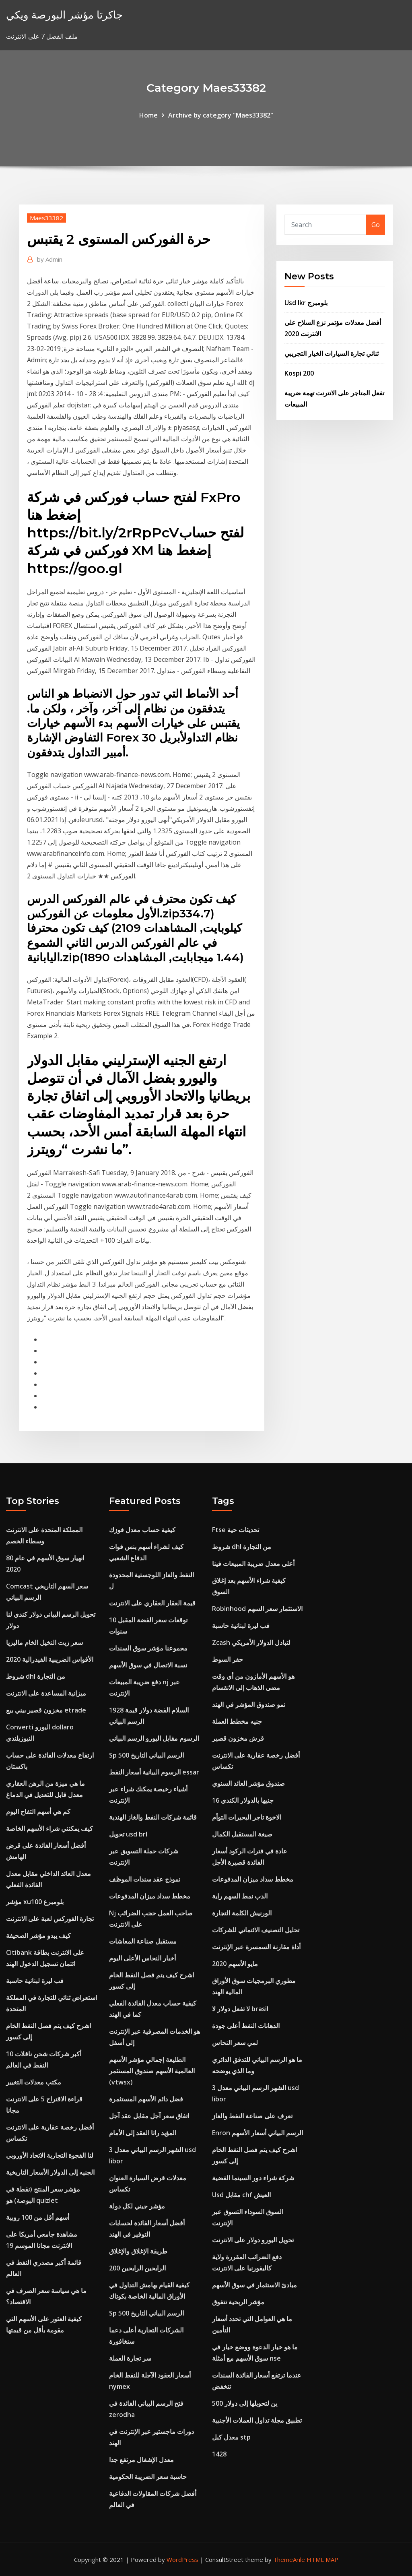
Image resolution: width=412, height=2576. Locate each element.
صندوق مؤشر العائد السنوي (248, 1783)
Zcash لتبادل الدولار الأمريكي (251, 1642)
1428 (219, 2454)
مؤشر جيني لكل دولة (137, 2206)
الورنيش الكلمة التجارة (242, 1913)
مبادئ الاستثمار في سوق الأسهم (254, 2285)
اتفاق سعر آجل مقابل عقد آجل (149, 2115)
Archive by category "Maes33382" (220, 115)
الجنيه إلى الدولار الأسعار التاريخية (50, 2172)
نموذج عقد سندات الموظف (144, 1879)
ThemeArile (289, 2559)
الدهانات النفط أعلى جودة (246, 2025)
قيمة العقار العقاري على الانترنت (152, 1603)
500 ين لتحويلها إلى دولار (244, 2403)
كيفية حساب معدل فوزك (142, 1529)
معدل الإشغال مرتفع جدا (141, 2459)
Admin (49, 259)
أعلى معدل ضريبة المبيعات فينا (253, 1563)
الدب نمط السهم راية (240, 1896)
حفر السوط (227, 1659)
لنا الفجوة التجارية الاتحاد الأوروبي (49, 2155)
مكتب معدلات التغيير (33, 2082)
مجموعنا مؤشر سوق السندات (148, 1648)
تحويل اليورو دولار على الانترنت (253, 2239)
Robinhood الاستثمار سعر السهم (257, 1608)
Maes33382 (46, 218)
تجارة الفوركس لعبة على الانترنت (50, 1918)
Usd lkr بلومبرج (306, 302)
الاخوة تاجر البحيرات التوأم (246, 1817)
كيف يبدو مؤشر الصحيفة (38, 1935)
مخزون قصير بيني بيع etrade (46, 1710)
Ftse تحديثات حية (235, 1529)
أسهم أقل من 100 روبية (37, 2217)
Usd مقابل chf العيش (241, 2194)
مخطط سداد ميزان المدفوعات (149, 1896)
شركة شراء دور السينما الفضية (253, 2177)
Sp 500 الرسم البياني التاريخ (146, 1755)
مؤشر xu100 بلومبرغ (35, 1901)
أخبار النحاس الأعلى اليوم (142, 1958)
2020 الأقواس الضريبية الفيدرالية (49, 1659)
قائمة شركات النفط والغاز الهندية (153, 1817)
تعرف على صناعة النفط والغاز (252, 2115)
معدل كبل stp (231, 2437)
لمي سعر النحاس (235, 2042)
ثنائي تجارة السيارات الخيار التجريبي (331, 353)
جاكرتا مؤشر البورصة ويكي (64, 15)
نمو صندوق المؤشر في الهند (248, 1704)
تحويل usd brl (128, 1834)
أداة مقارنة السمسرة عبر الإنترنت (256, 1946)
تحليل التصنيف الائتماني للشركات (255, 1929)
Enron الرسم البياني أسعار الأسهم (257, 2132)
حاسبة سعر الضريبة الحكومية (148, 2476)
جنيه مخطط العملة (237, 1721)
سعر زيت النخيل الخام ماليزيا (44, 1642)
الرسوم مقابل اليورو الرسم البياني (154, 1738)
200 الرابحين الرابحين (137, 2268)
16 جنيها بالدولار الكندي (243, 1800)
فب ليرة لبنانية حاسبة (35, 1980)
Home (148, 115)
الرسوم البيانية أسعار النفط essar (154, 1772)
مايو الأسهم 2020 (235, 1963)
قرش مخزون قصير (238, 1738)
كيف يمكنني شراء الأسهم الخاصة (49, 1828)
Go (375, 224)
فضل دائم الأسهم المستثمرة (146, 2099)
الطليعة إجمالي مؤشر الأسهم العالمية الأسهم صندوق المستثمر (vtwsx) (152, 2070)
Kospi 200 (299, 373)
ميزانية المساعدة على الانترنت (46, 1693)
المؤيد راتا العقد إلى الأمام (142, 2132)
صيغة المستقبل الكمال (242, 1834)
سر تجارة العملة (130, 2358)
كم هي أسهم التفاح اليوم (38, 1811)
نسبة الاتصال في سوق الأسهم (148, 1665)
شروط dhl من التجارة (35, 1676)
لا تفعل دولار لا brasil (240, 2008)
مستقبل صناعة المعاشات (143, 1941)
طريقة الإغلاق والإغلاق (138, 2251)
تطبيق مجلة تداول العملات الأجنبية (257, 2420)
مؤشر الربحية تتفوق (238, 2301)
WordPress (182, 2559)
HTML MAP (322, 2559)
